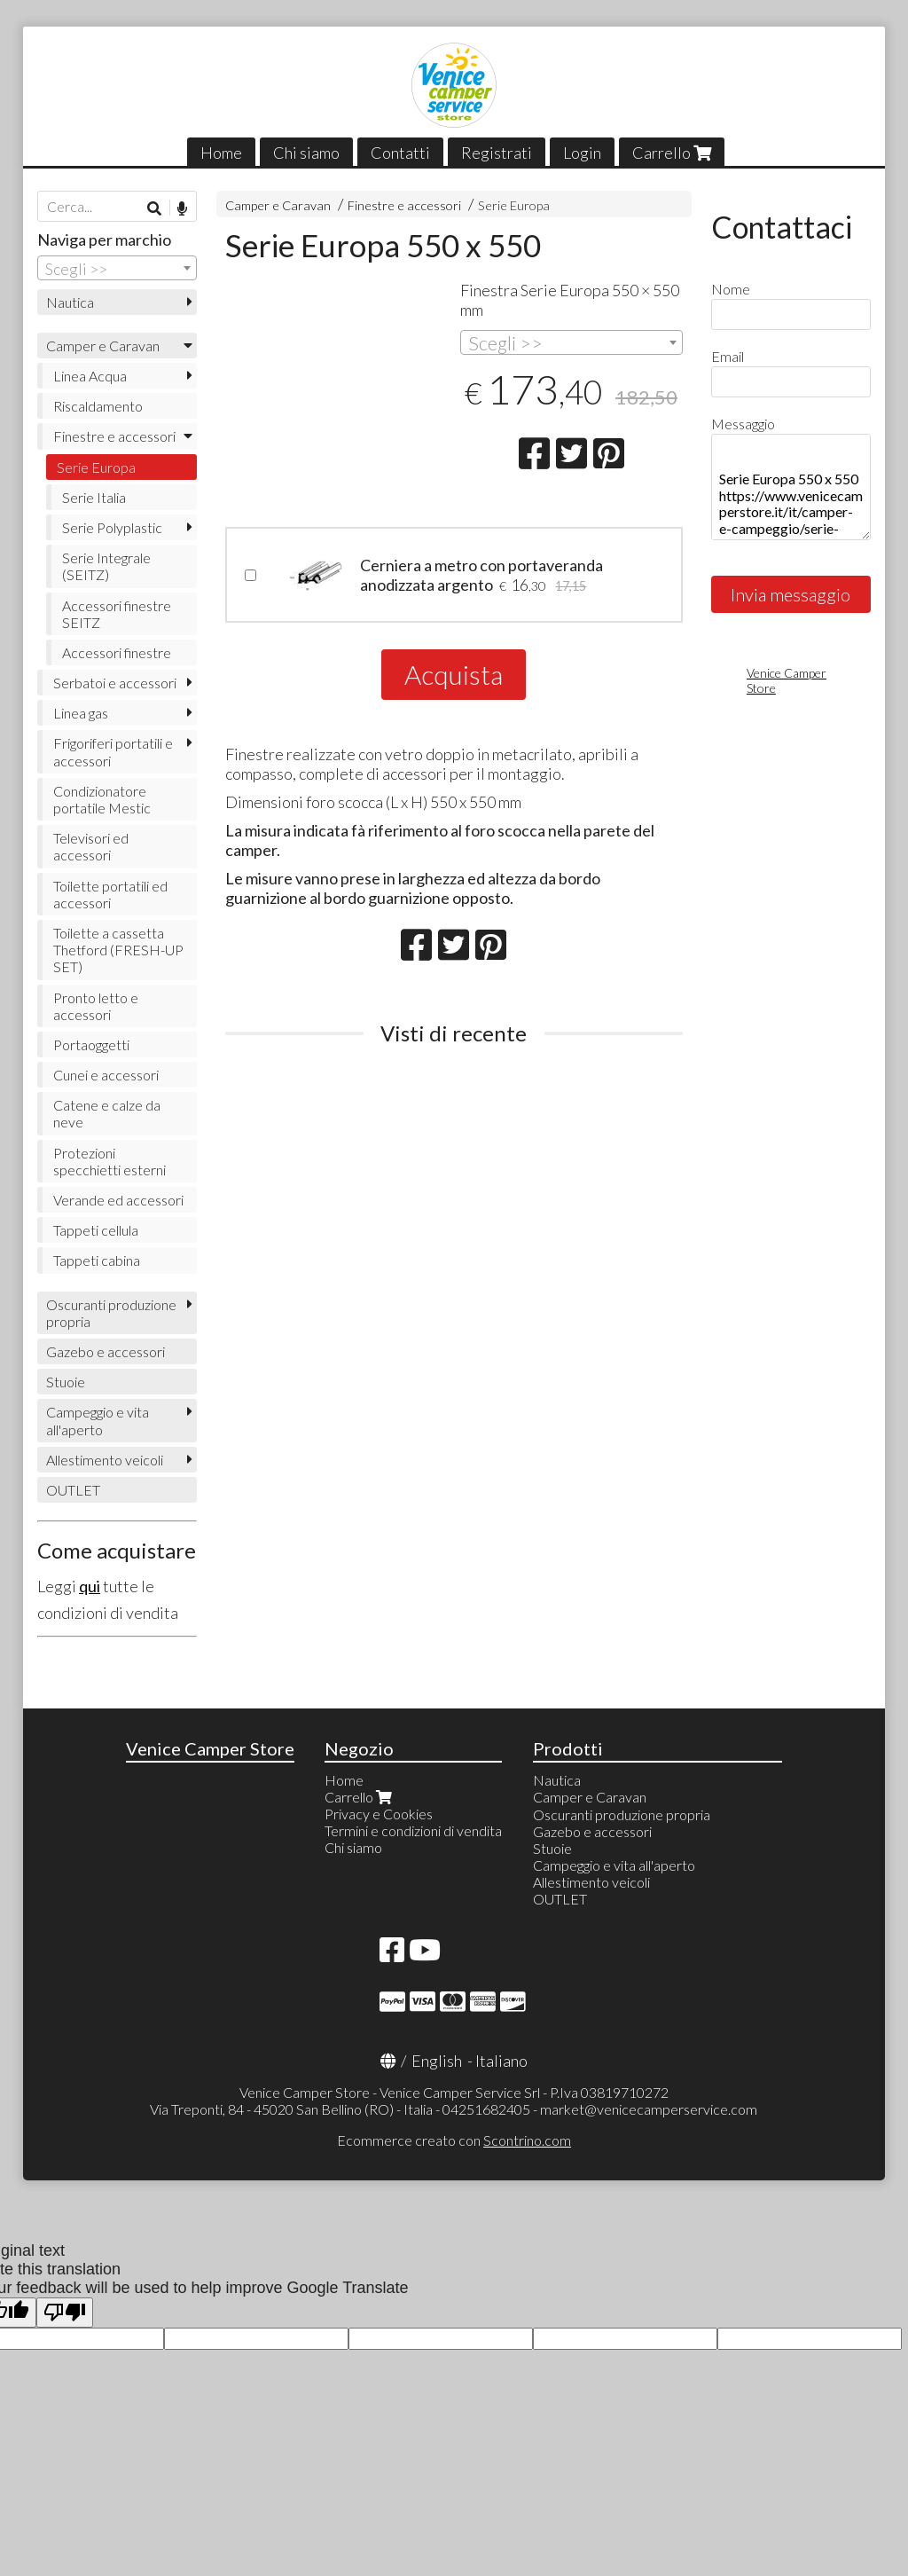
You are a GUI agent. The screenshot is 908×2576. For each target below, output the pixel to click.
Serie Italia (94, 497)
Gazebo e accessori (105, 1351)
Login (582, 152)
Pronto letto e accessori (95, 1006)
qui (89, 1586)
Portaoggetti (91, 1044)
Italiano (501, 2060)
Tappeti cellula (95, 1229)
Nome (730, 288)
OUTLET (73, 1489)
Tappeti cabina (96, 1260)
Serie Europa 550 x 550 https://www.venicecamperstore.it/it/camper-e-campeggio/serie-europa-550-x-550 (791, 487)
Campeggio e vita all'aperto (97, 1420)
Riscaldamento (98, 405)
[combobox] (571, 342)
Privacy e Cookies (379, 1813)
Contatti (400, 152)
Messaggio (743, 423)
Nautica (70, 302)
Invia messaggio (790, 594)
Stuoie (65, 1381)
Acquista (453, 674)
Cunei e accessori (106, 1074)
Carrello (671, 152)
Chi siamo (306, 152)
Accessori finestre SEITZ (116, 614)
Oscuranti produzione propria (111, 1313)
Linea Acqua (90, 375)
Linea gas (80, 712)
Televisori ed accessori (91, 846)
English (436, 2060)
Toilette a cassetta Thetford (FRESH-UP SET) (118, 949)
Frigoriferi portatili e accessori (113, 751)
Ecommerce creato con (454, 2140)
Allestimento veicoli (104, 1459)
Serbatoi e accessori (114, 682)
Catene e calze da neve (106, 1113)
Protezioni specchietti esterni (109, 1161)
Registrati (496, 152)
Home (221, 152)
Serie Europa (514, 205)
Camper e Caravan (278, 205)
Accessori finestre (116, 652)
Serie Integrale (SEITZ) (106, 566)
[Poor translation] (64, 2313)
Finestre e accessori (404, 205)
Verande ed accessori (118, 1199)
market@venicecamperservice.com (648, 2109)
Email (727, 356)
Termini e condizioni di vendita (413, 1830)
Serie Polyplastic (112, 527)
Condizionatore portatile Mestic (102, 799)
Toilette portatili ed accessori (110, 894)
